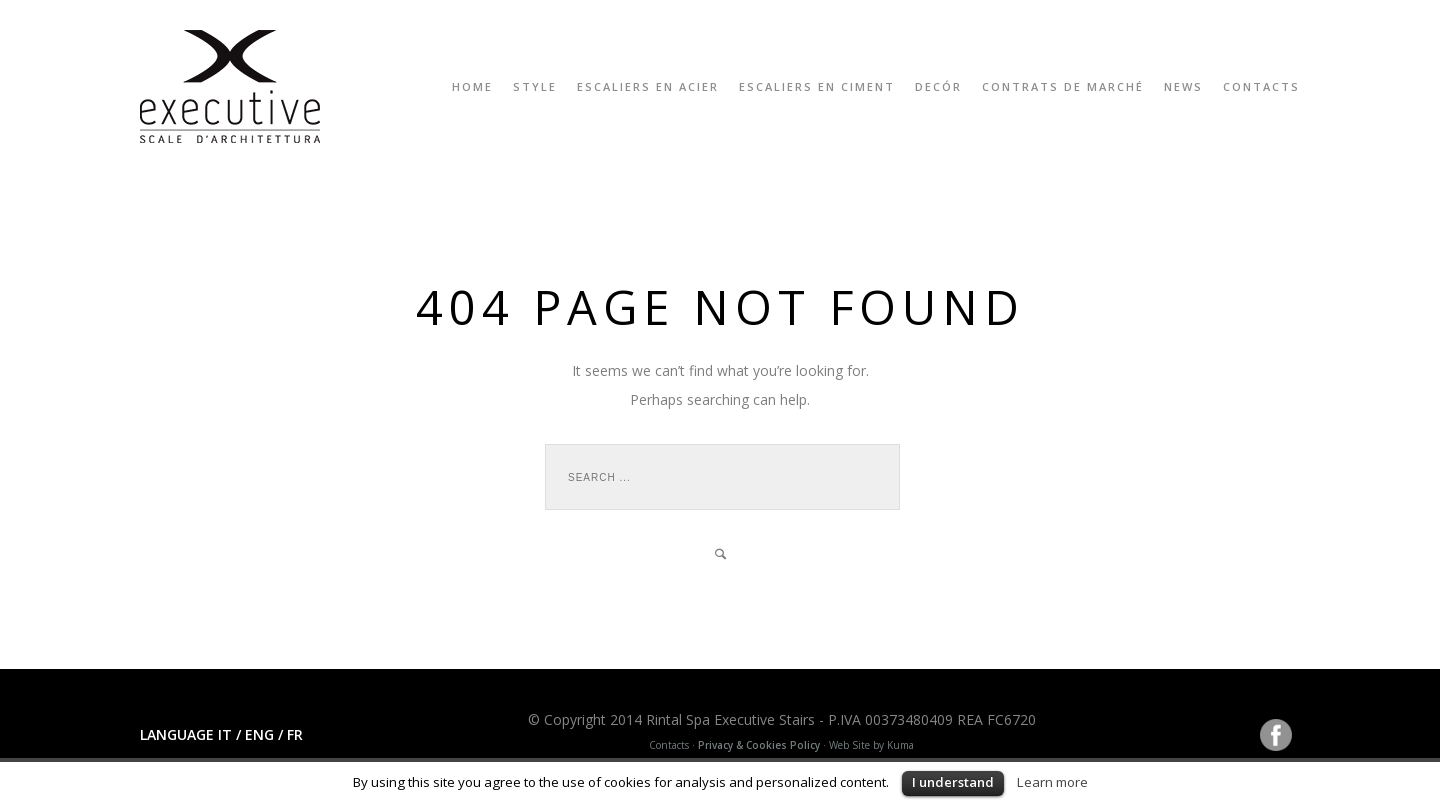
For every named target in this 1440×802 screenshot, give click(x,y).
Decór (938, 86)
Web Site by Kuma (871, 745)
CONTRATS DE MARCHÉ (1063, 86)
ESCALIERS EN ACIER (648, 86)
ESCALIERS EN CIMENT (817, 86)
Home (472, 86)
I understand (953, 782)
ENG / (262, 734)
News (1183, 86)
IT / (229, 734)
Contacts (1261, 86)
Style (535, 86)
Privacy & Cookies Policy (759, 745)
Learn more (1052, 782)
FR (295, 734)
